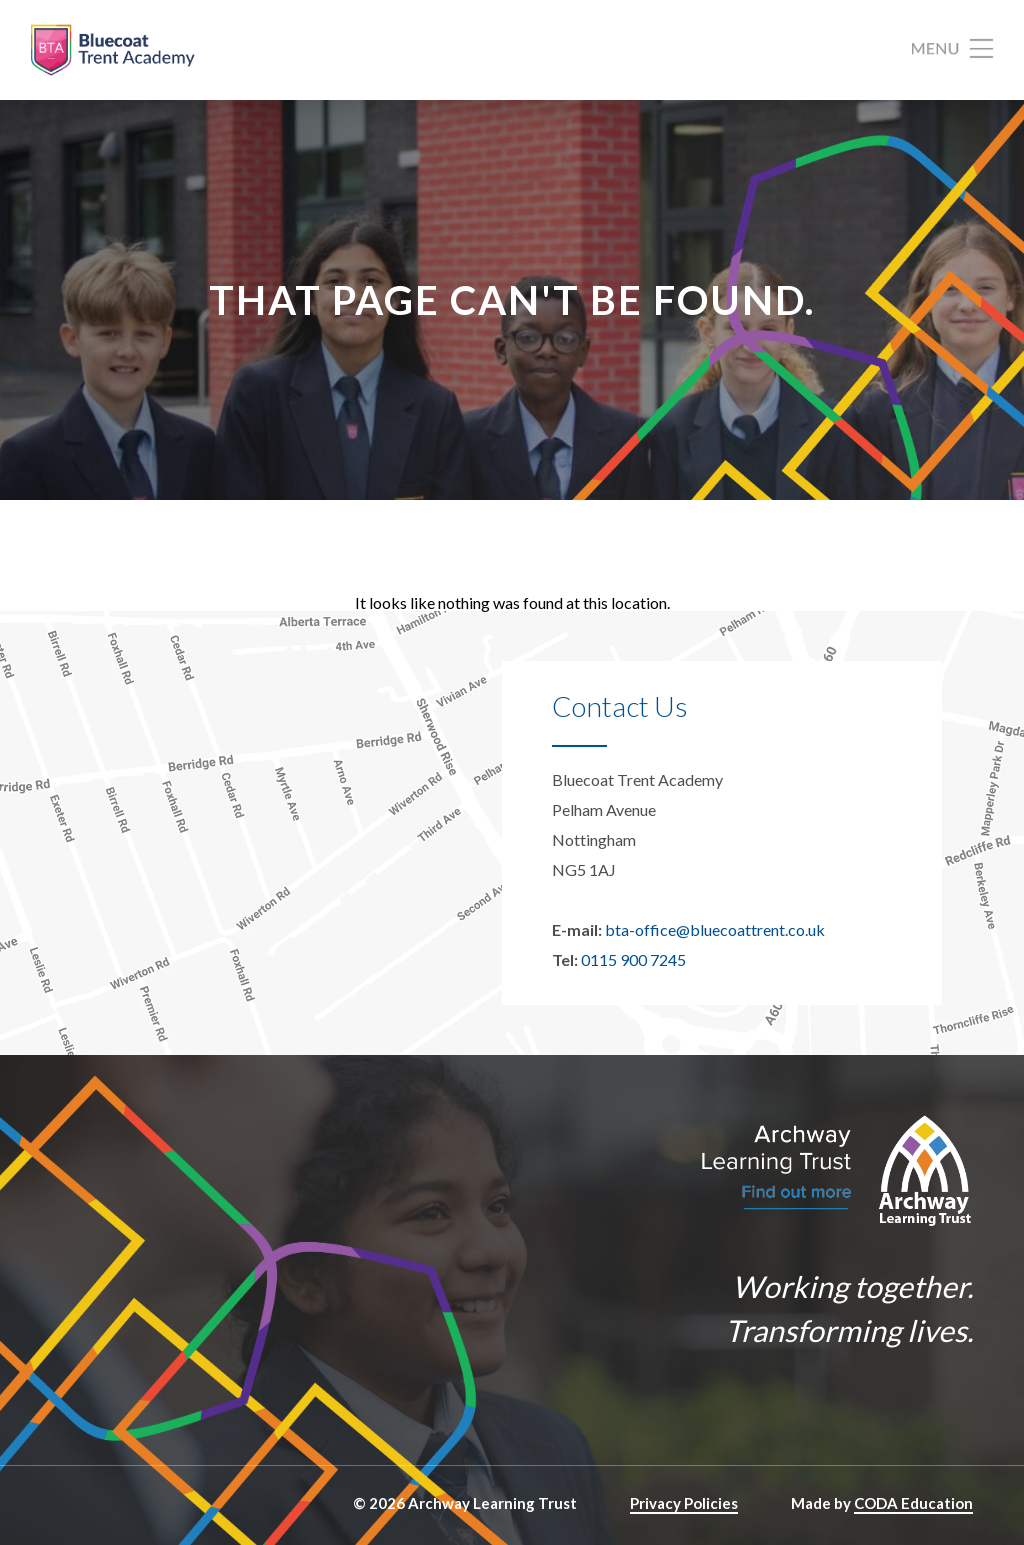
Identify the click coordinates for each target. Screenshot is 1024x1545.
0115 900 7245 (633, 959)
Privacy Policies (684, 1503)
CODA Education (913, 1503)
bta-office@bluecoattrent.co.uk (715, 929)
